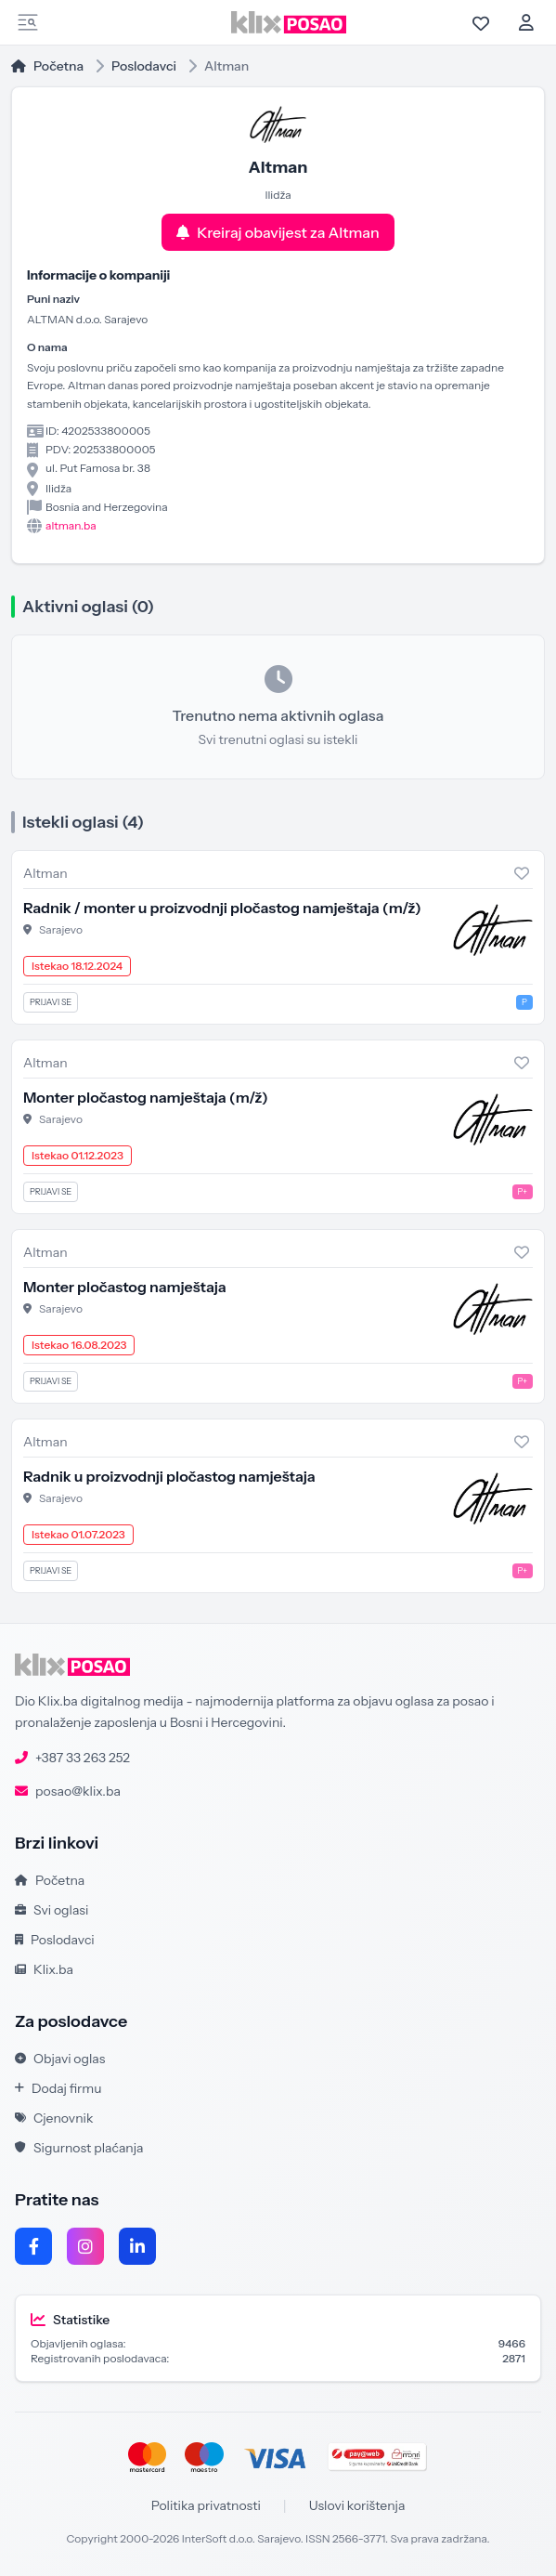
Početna (47, 66)
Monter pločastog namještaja (145, 1097)
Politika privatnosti (206, 2505)
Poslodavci (143, 66)
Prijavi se (50, 1002)
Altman (45, 873)
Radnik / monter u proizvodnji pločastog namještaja (222, 907)
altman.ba (71, 525)
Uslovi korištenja (357, 2505)
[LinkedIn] (137, 2246)
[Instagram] (85, 2246)
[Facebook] (33, 2246)
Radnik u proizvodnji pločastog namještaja (169, 1476)
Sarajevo (61, 929)
